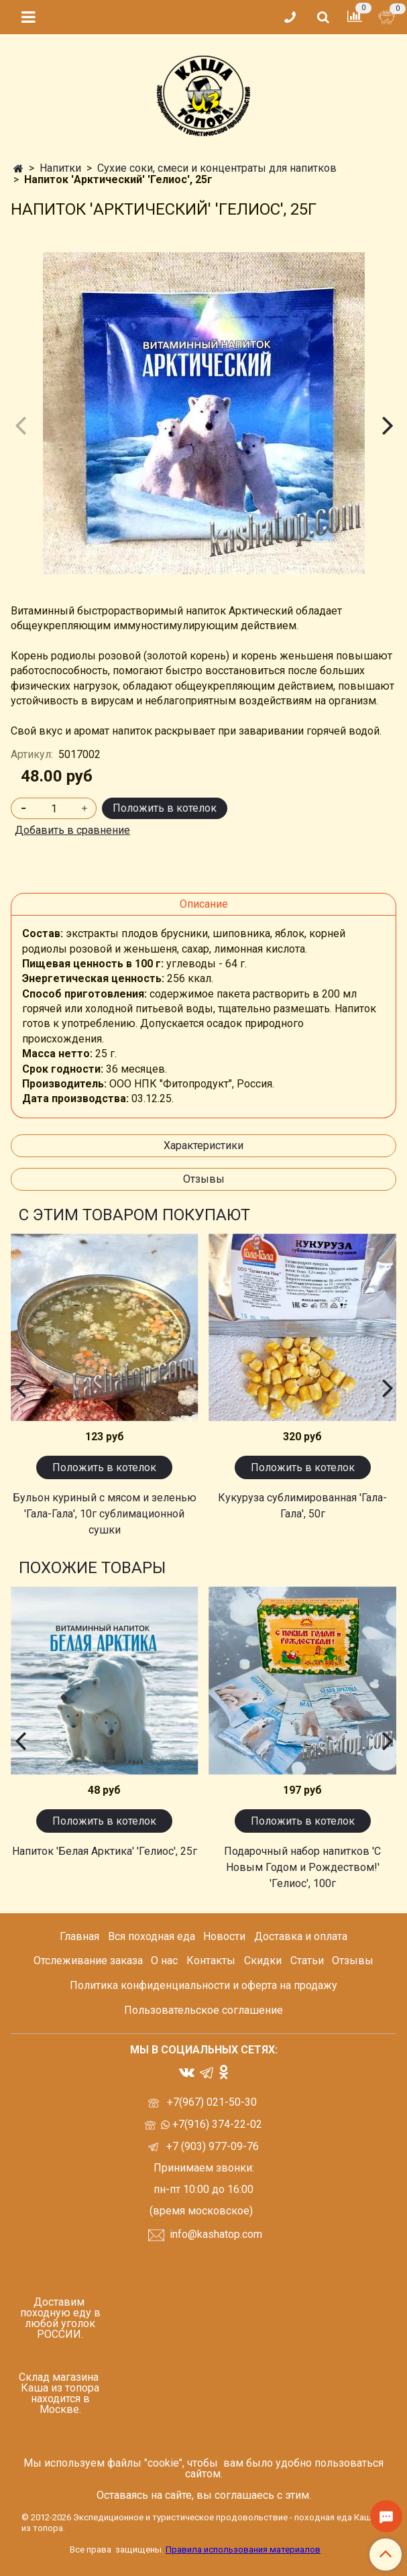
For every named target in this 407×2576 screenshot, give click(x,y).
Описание (204, 904)
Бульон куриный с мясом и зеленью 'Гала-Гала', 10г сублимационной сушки (104, 1513)
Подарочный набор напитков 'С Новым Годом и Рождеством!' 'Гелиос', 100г (302, 1867)
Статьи (307, 1960)
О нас (164, 1960)
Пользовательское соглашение (203, 2010)
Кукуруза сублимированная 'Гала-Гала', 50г (302, 1505)
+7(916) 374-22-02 (216, 2124)
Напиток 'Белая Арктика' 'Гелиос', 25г (104, 1851)
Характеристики (203, 1145)
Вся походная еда (151, 1936)
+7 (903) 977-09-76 (211, 2146)
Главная (79, 1936)
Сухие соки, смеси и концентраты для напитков (217, 168)
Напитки (60, 168)
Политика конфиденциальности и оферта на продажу (203, 1985)
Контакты (210, 1960)
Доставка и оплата (300, 1936)
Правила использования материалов (243, 2549)
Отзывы (204, 1179)
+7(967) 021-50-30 (213, 2102)
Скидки (263, 1960)
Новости (224, 1936)
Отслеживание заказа (88, 1960)
